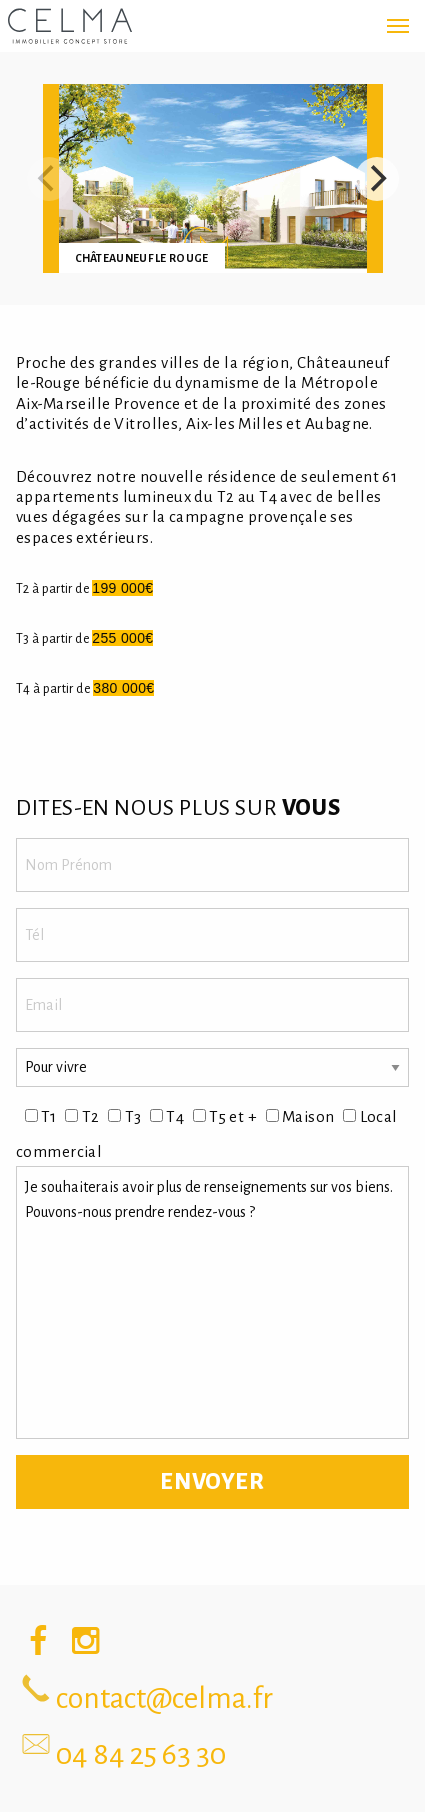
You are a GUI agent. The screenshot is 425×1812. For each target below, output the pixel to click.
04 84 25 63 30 (141, 1754)
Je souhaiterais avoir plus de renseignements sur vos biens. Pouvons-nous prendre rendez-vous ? (212, 1303)
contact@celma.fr (164, 1698)
